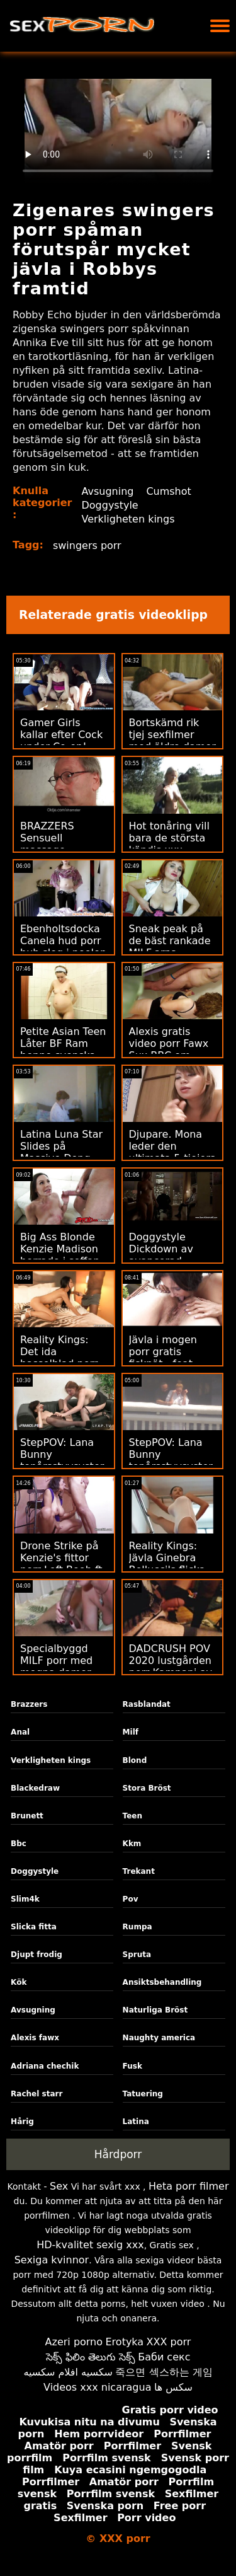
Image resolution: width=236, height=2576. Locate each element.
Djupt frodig (36, 1954)
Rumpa (137, 1926)
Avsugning (108, 491)
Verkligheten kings (128, 519)
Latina (136, 2121)
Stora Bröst (147, 1788)
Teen (132, 1815)
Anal (20, 1732)
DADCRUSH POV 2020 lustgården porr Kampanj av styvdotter (170, 1666)
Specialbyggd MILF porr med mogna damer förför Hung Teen (62, 1666)
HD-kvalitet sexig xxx (90, 2245)
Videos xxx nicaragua (97, 2387)
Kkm (132, 1843)
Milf (130, 1732)
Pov (130, 1899)
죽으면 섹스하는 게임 (163, 2372)
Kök (18, 1982)
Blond (135, 1760)
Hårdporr (118, 2154)
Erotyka (125, 2342)
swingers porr (87, 546)
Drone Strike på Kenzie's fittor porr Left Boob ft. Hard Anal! (63, 1564)
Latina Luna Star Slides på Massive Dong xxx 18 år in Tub (61, 1152)
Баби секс (164, 2357)
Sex (59, 2186)
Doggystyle (110, 505)
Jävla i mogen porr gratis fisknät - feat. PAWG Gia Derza (170, 1358)
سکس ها (173, 2387)
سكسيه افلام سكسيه (68, 2372)
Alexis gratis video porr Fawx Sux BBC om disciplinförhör (169, 1049)
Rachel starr (36, 2093)
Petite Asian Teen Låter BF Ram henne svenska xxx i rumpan (63, 1049)
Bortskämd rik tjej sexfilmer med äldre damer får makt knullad (172, 741)
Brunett (27, 1815)
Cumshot (169, 491)
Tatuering (143, 2093)
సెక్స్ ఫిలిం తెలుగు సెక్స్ (90, 2357)
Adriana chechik (45, 2066)
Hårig (22, 2121)
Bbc (18, 1843)
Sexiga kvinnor (51, 2260)
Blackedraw (35, 1788)
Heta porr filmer (188, 2186)
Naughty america (159, 2037)
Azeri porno (74, 2342)
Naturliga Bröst (155, 2010)
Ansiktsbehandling (162, 1982)
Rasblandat (147, 1704)
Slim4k (25, 1899)
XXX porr (169, 2342)
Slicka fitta (34, 1926)
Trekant (139, 1871)
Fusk (132, 2066)
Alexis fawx (35, 2037)
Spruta (137, 1954)
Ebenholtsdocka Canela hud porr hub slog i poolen (63, 941)
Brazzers (29, 1704)
